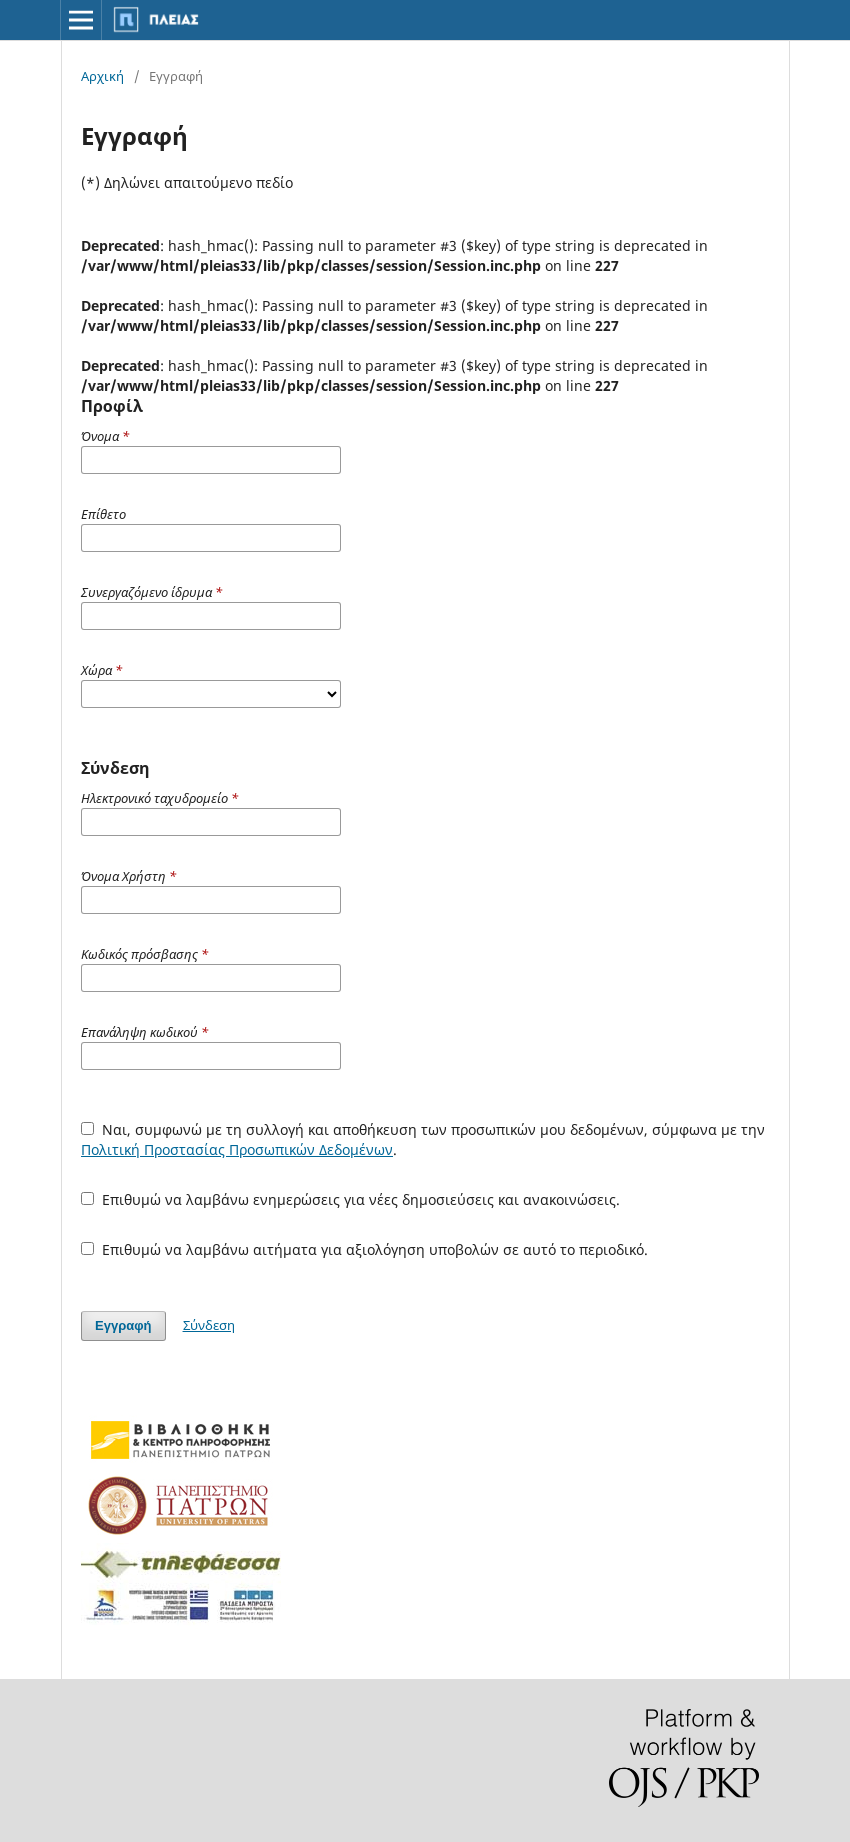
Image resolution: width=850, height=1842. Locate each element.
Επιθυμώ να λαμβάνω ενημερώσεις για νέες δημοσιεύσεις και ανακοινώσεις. (350, 1199)
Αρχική (102, 76)
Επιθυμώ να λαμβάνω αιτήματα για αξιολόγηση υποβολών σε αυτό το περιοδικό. (364, 1249)
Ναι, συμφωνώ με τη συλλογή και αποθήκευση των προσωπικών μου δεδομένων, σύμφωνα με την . (423, 1139)
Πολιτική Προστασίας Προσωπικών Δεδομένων (237, 1149)
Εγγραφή (123, 1325)
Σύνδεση (209, 1325)
